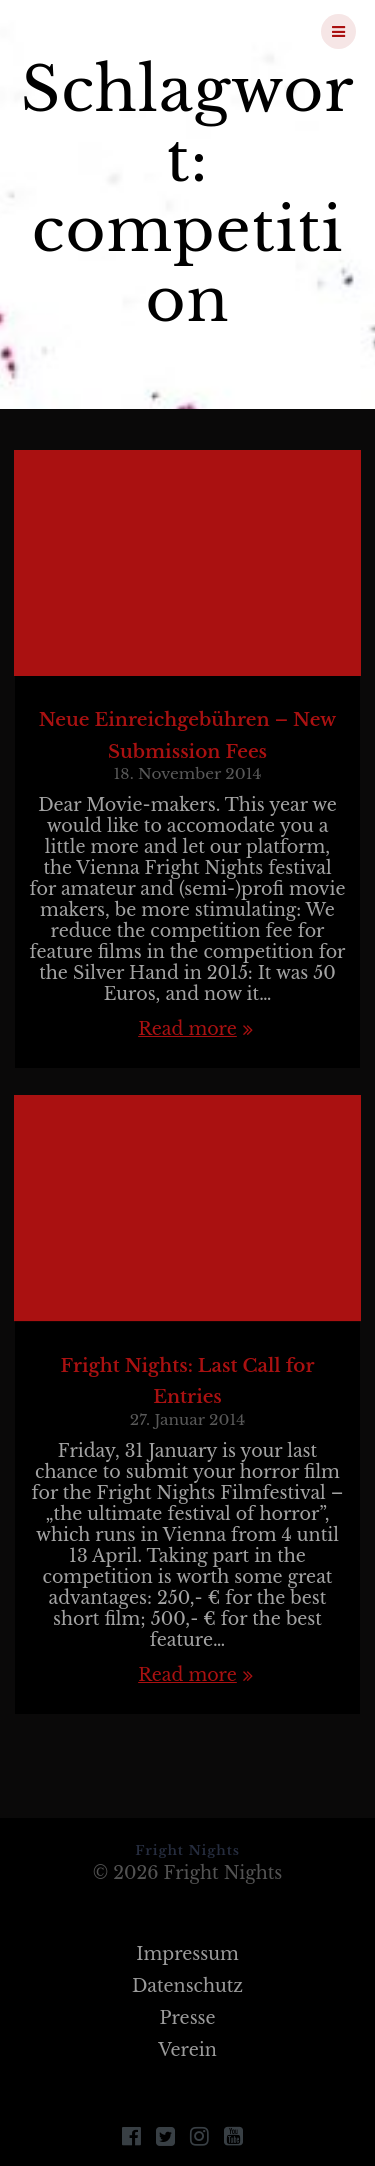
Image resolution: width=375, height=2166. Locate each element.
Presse (187, 2018)
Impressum (187, 1954)
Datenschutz (187, 1986)
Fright (124, 31)
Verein (187, 2050)
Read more (187, 1029)
